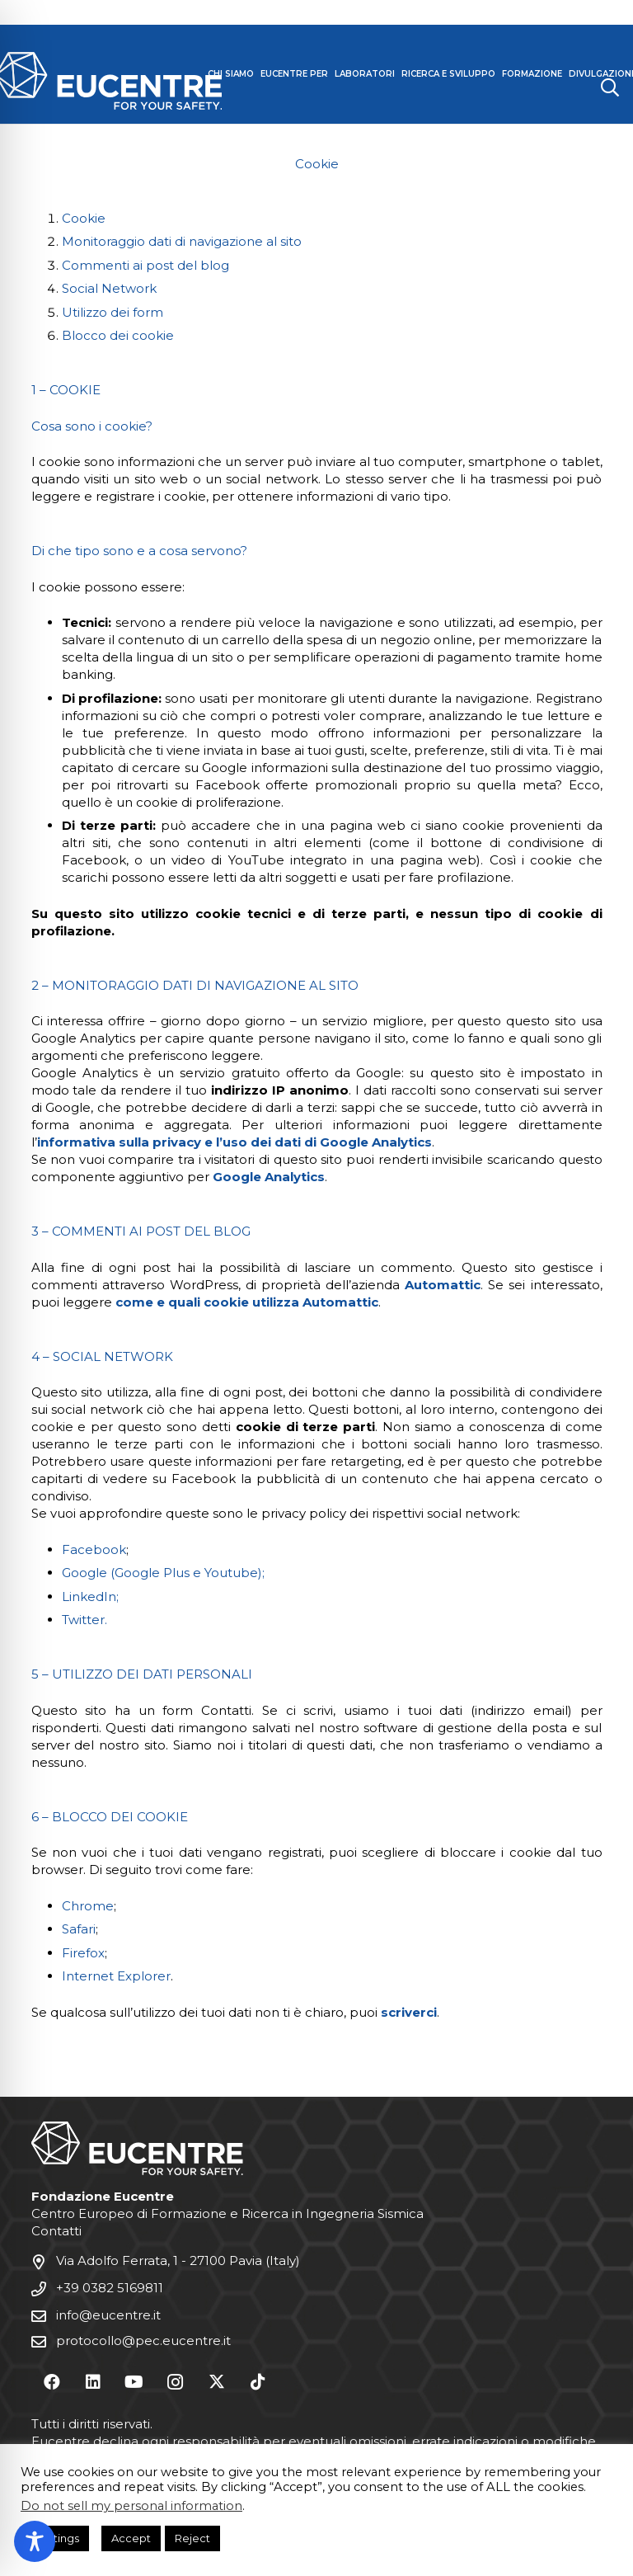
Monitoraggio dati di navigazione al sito (182, 241)
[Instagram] (175, 2382)
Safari (79, 1929)
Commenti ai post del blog (145, 265)
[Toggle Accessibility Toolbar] (34, 2541)
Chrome (88, 1906)
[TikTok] (258, 2382)
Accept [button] (131, 2538)
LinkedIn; (90, 1596)
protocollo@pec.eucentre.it (143, 2340)
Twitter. (84, 1619)
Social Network (109, 288)
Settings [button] (57, 2538)
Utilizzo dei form (112, 312)
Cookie (84, 218)
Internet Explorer (116, 1976)
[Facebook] (52, 2382)
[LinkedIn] (93, 2382)
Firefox (83, 1953)
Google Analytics (269, 1176)
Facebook (94, 1549)
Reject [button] (192, 2538)
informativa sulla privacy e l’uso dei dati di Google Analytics (234, 1142)
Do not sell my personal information (131, 2505)
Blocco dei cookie (118, 335)
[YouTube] (134, 2382)
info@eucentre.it (108, 2315)
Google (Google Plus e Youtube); (163, 1572)
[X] (216, 2382)
